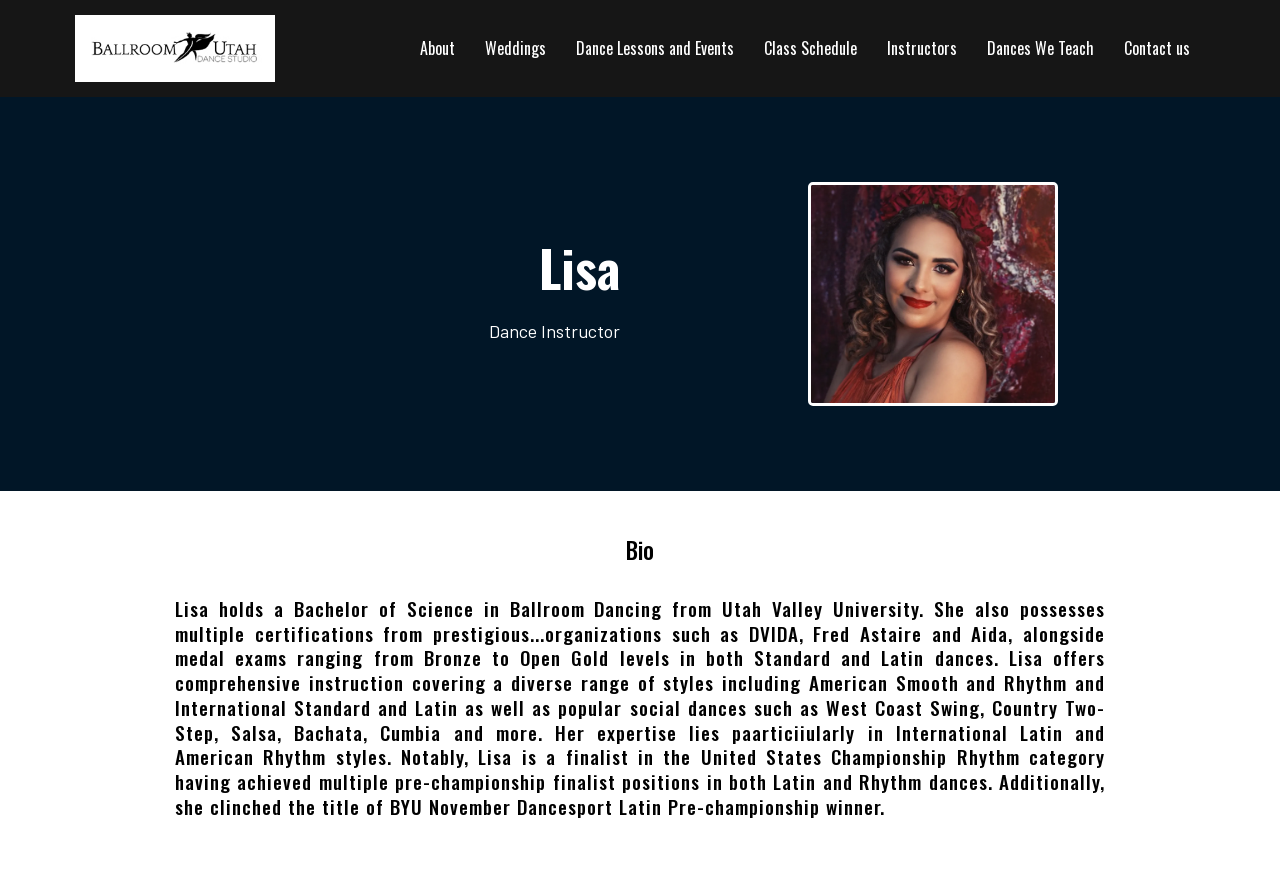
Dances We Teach (1040, 48)
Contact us (1157, 48)
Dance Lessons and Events (655, 48)
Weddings (515, 48)
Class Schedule (810, 48)
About (437, 48)
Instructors (922, 48)
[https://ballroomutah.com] (175, 46)
